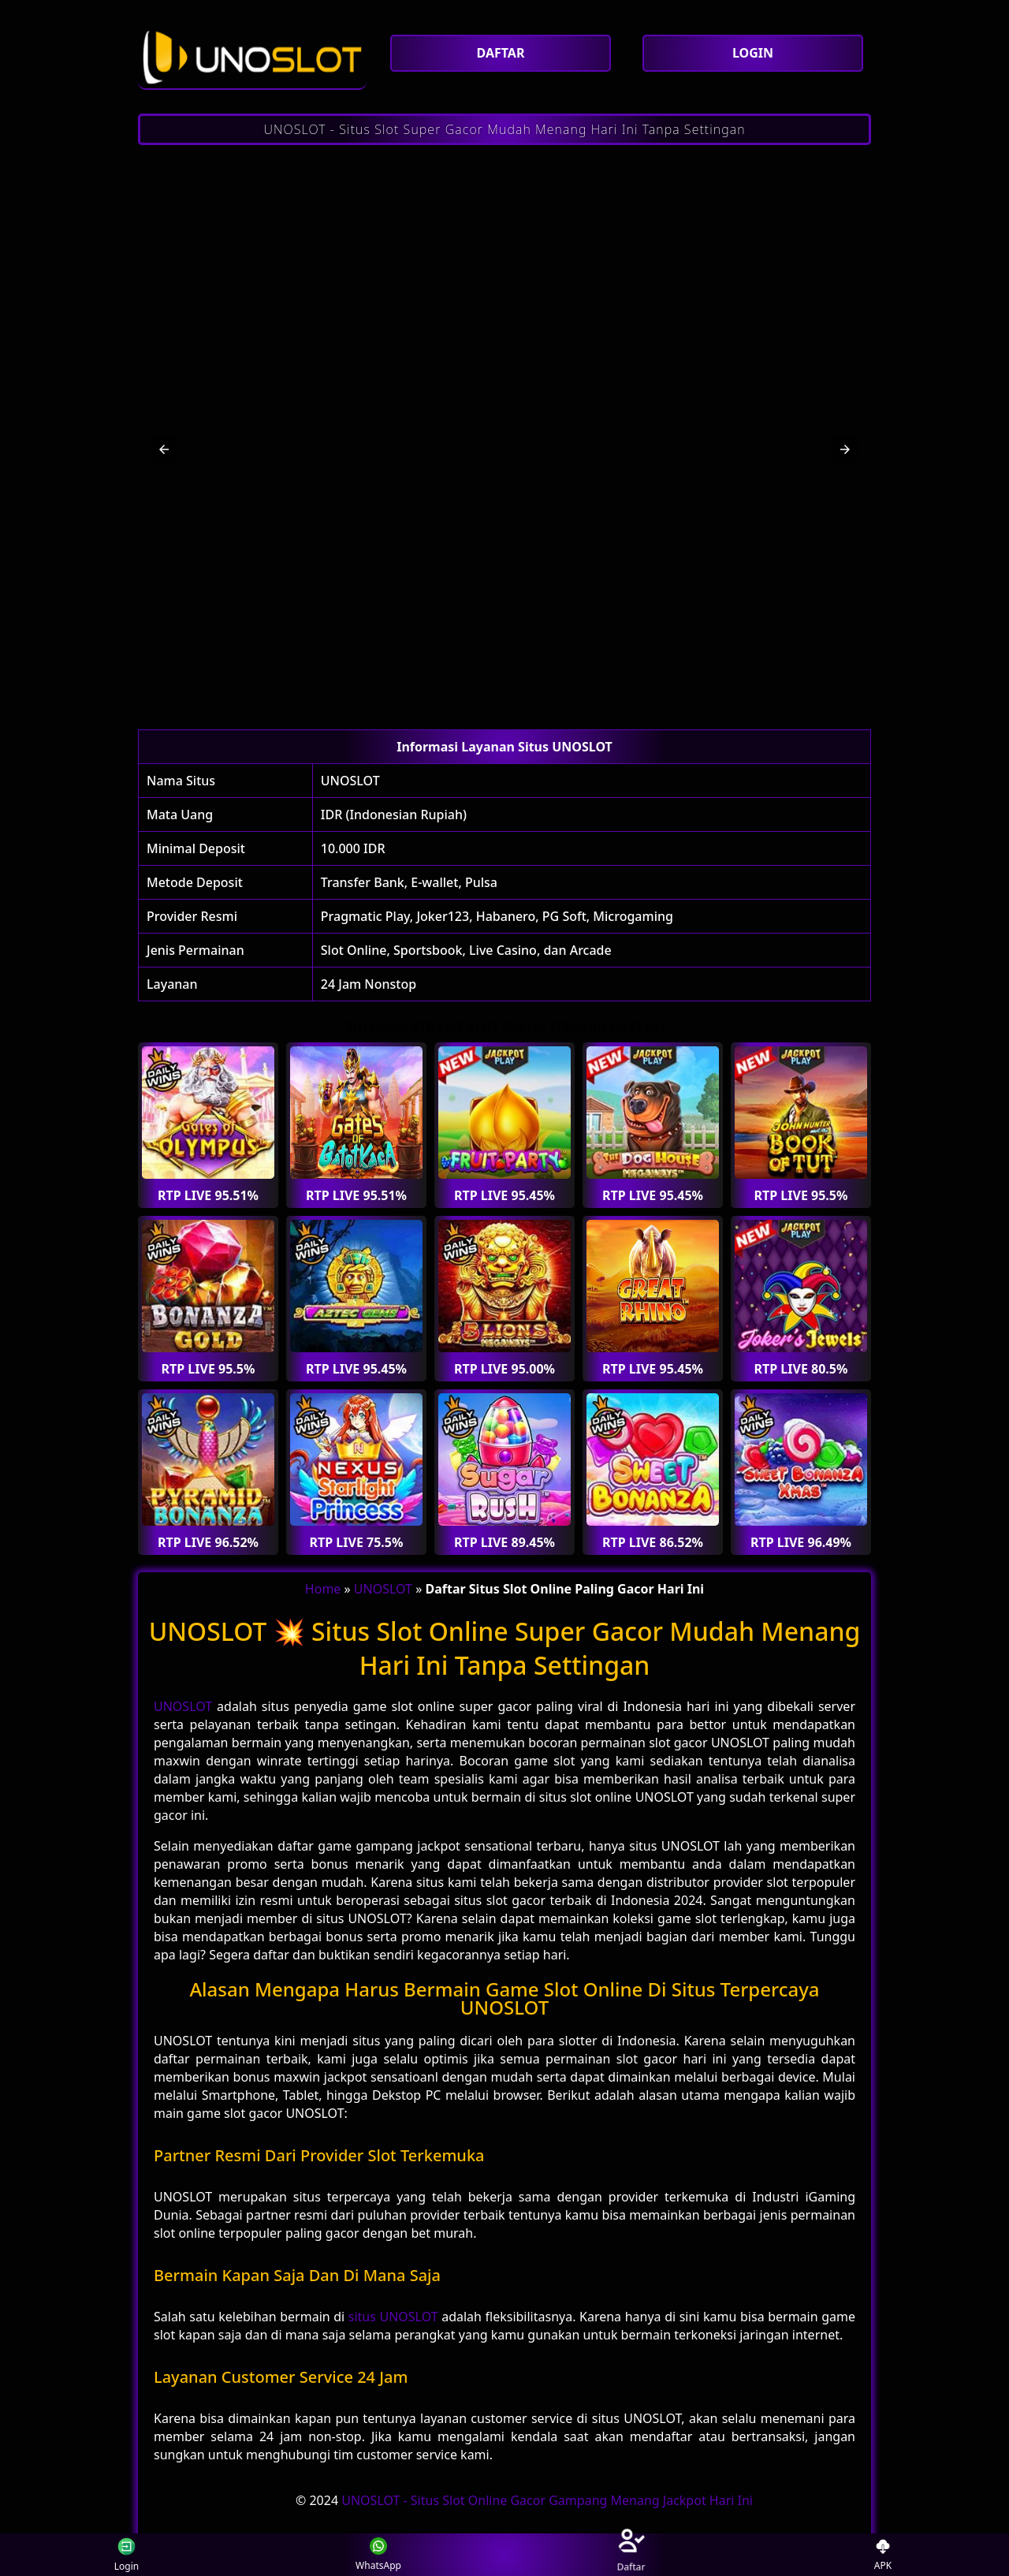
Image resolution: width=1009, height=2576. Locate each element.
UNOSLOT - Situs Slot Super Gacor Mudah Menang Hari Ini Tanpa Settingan (504, 129)
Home (323, 1588)
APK (883, 2555)
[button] (164, 449)
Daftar (630, 2554)
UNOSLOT (350, 780)
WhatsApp (378, 2555)
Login (124, 2554)
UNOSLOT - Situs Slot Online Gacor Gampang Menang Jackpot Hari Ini (547, 2500)
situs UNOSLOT (393, 2316)
